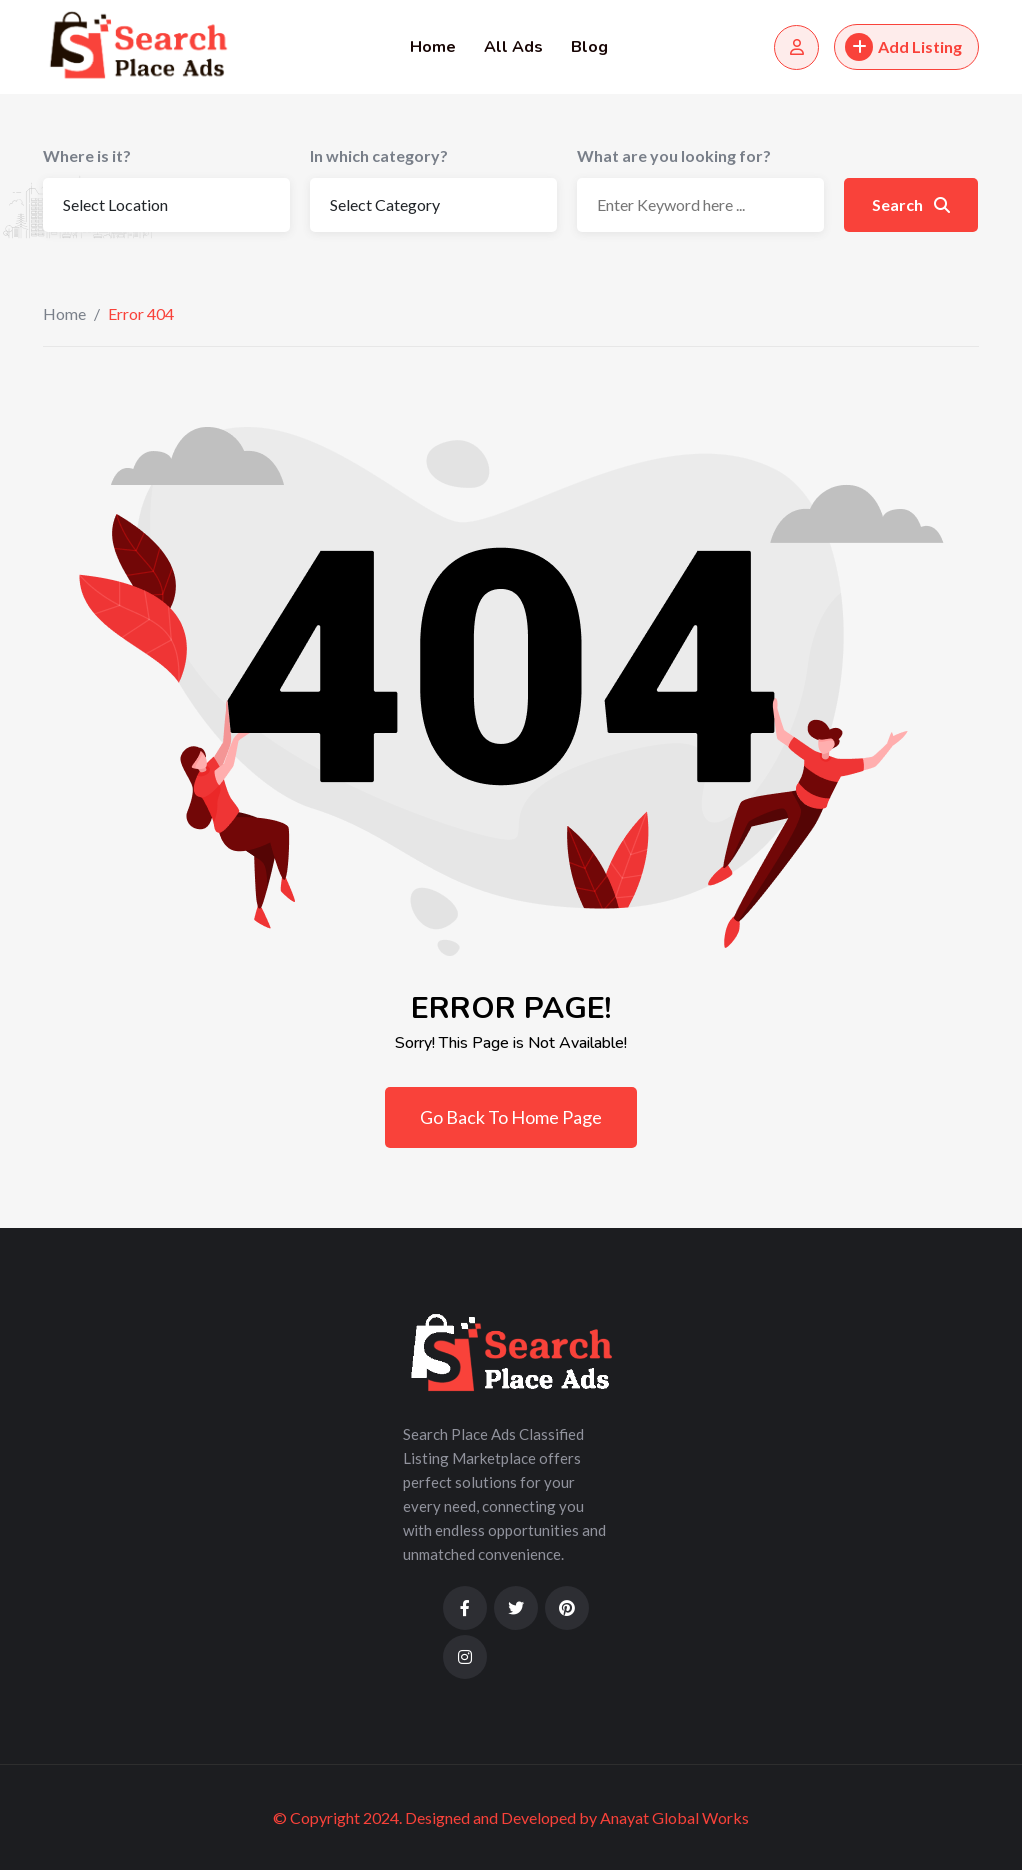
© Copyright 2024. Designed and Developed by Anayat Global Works (511, 1817)
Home (433, 47)
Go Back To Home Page (511, 1117)
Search (911, 204)
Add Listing (903, 47)
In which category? (379, 155)
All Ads (513, 47)
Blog (589, 47)
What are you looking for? (674, 155)
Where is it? (87, 155)
